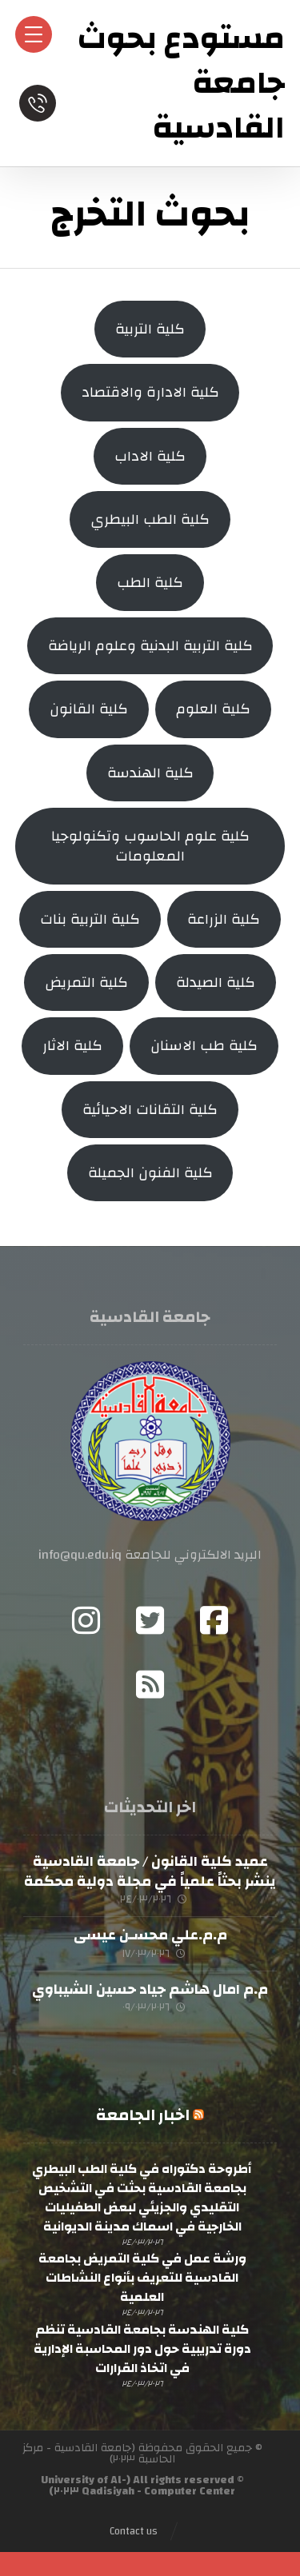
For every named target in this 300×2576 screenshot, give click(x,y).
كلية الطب (150, 582)
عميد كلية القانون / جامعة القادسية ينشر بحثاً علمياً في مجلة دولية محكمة (150, 1871)
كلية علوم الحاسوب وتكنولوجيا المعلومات (150, 846)
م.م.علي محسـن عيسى (150, 1935)
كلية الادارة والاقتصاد (150, 392)
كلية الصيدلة (215, 982)
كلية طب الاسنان (204, 1045)
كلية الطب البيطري (150, 519)
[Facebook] (214, 1620)
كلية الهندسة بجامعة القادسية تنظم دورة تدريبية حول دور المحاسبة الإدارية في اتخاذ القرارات (142, 2349)
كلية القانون (89, 709)
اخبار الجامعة (143, 2115)
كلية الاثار (72, 1045)
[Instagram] (86, 1620)
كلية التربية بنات (90, 919)
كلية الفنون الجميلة (150, 1173)
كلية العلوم (213, 709)
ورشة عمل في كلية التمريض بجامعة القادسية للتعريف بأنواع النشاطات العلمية (142, 2277)
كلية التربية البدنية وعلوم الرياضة (150, 646)
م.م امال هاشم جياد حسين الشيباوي (150, 1989)
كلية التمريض (86, 982)
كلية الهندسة (150, 773)
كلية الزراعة (223, 919)
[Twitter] (150, 1620)
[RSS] (150, 1684)
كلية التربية (150, 329)
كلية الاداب (150, 456)
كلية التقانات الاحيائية (150, 1109)
